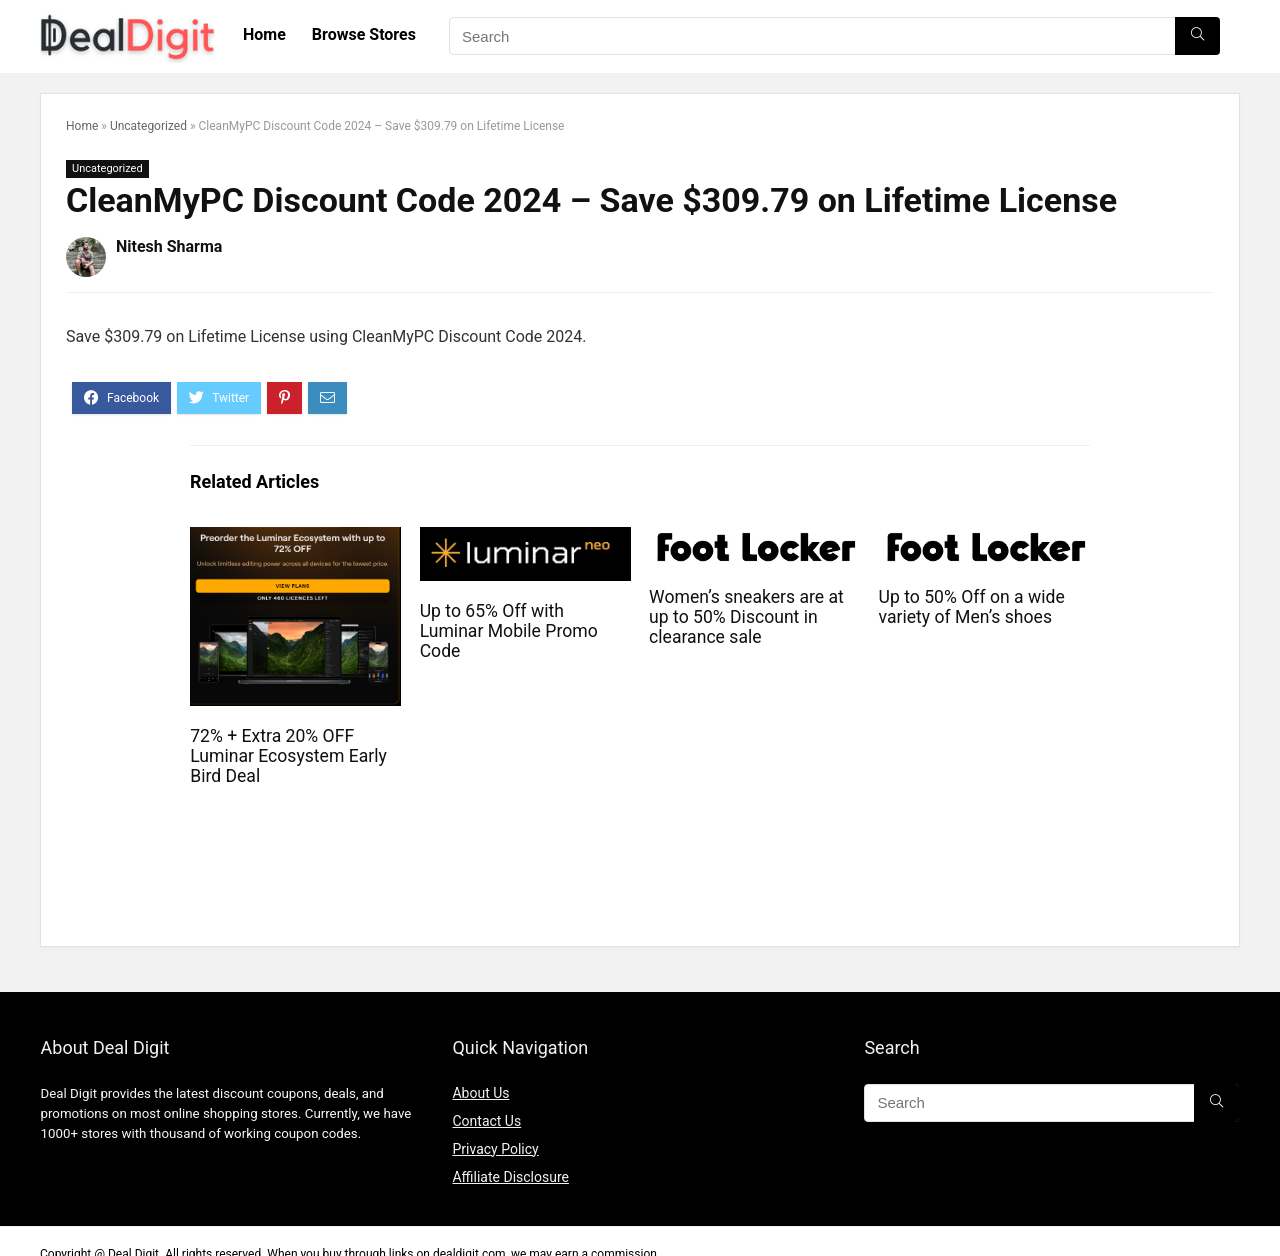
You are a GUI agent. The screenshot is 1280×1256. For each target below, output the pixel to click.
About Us (480, 1093)
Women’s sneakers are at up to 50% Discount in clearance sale (746, 617)
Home (264, 34)
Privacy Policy (495, 1149)
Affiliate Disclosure (510, 1177)
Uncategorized (148, 126)
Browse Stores (364, 34)
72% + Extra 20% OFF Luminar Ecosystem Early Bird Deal (288, 756)
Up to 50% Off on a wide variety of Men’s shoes (972, 607)
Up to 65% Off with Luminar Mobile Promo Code (509, 631)
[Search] (1197, 36)
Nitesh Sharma (169, 246)
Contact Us (486, 1121)
